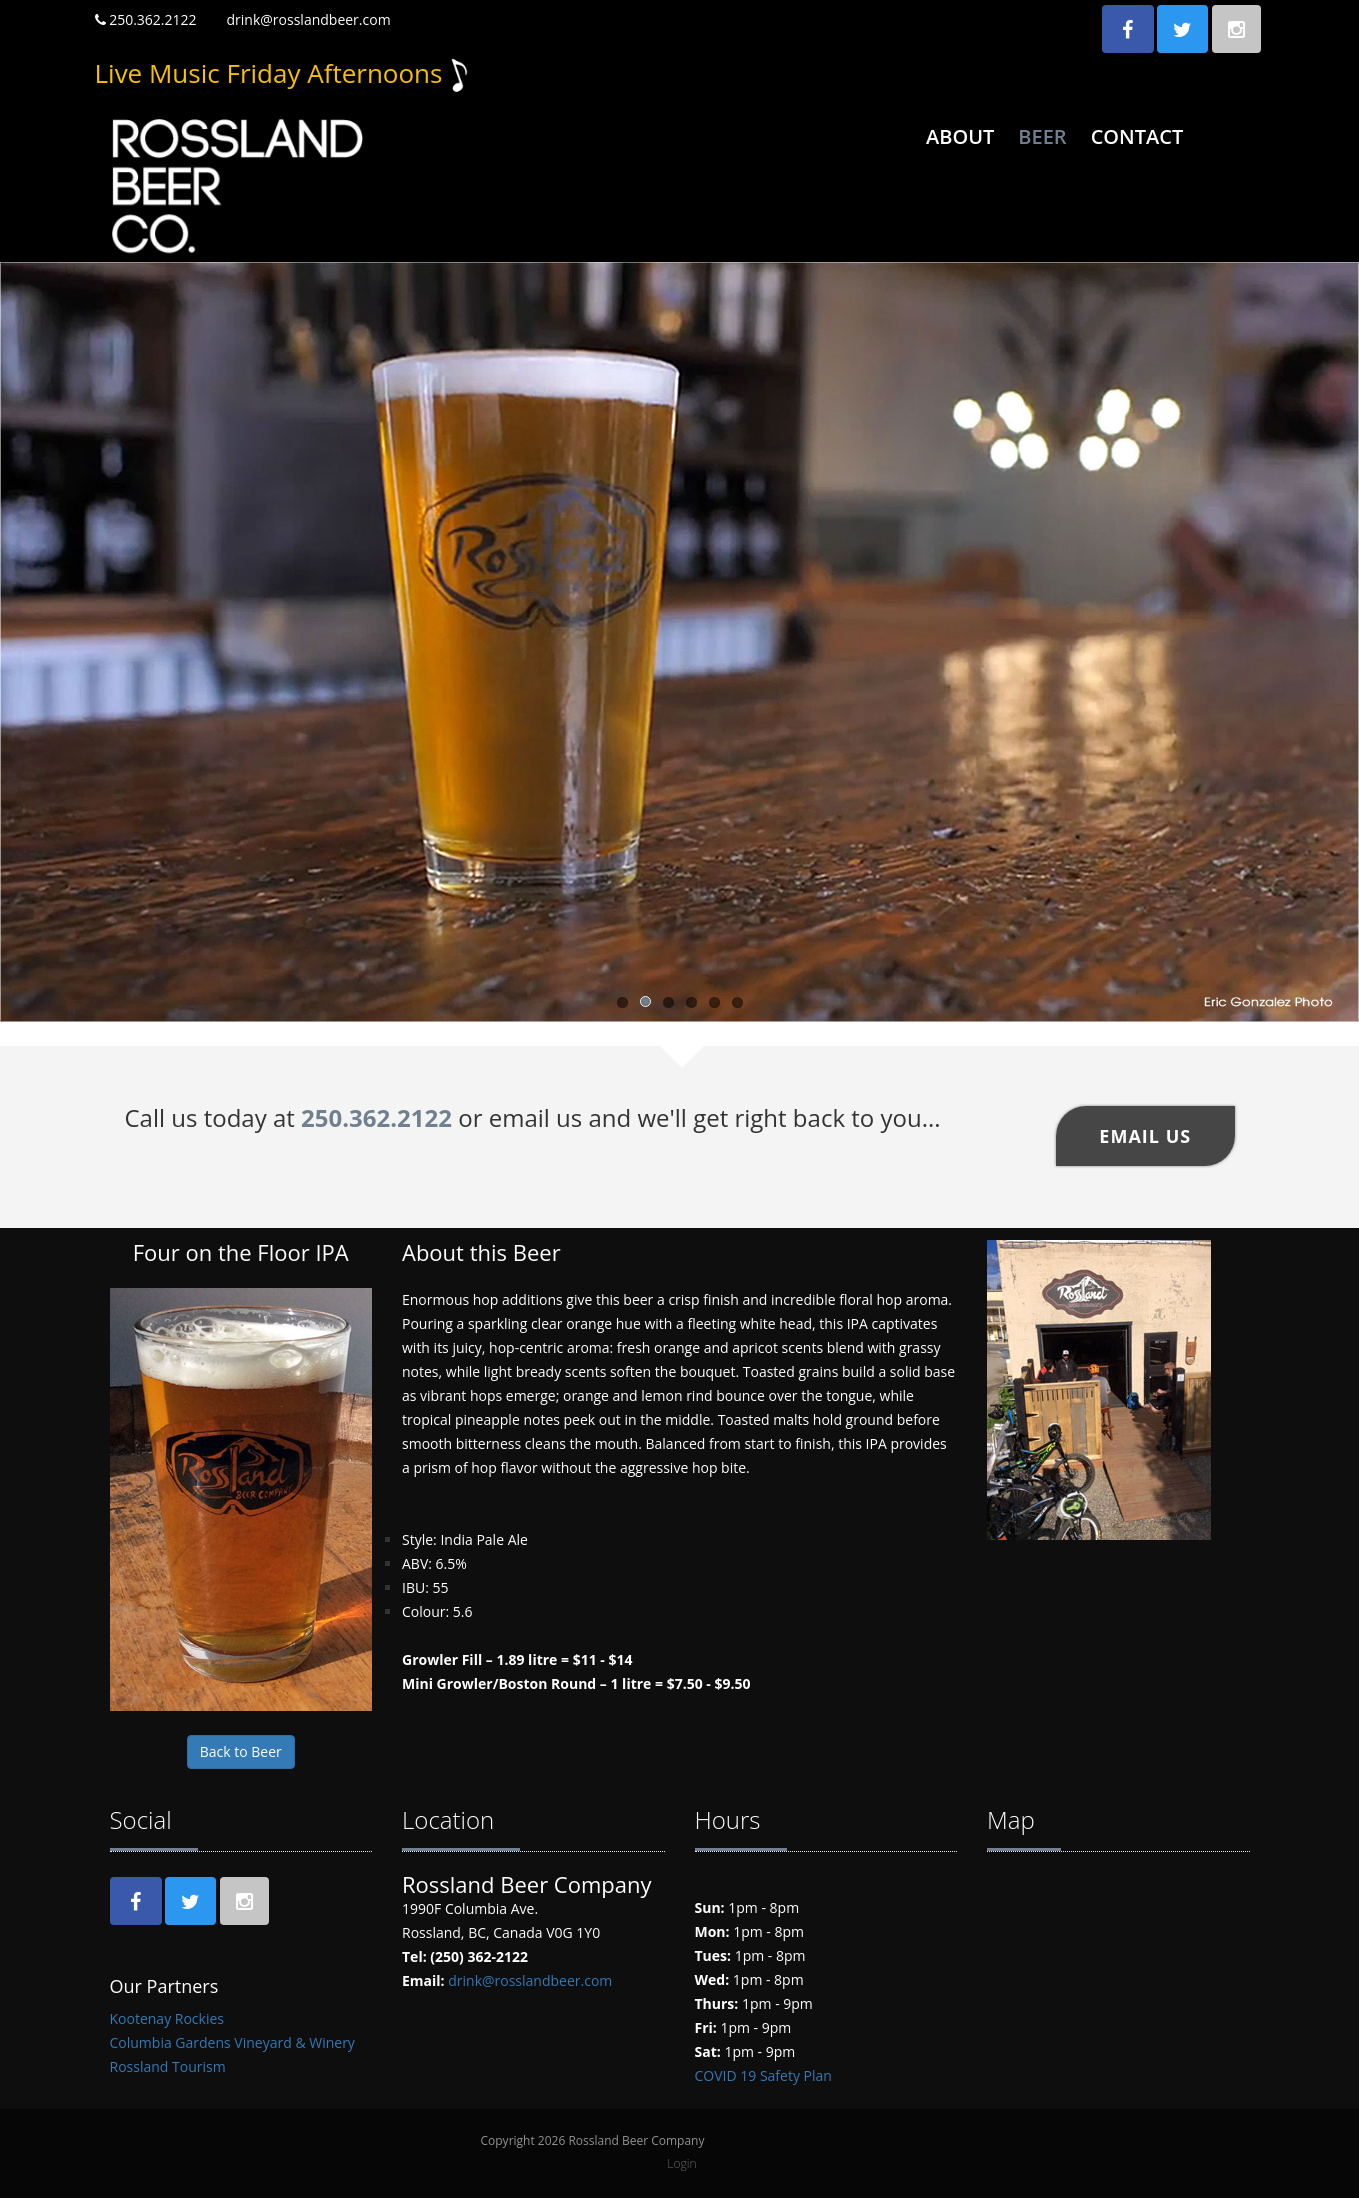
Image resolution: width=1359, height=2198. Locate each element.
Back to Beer (241, 1751)
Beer (1042, 136)
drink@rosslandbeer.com (309, 19)
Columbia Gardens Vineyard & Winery (232, 2042)
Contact (1137, 136)
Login (681, 2163)
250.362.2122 (146, 19)
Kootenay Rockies (167, 2018)
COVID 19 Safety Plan (763, 2075)
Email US (1145, 1136)
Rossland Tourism (168, 2066)
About (960, 136)
